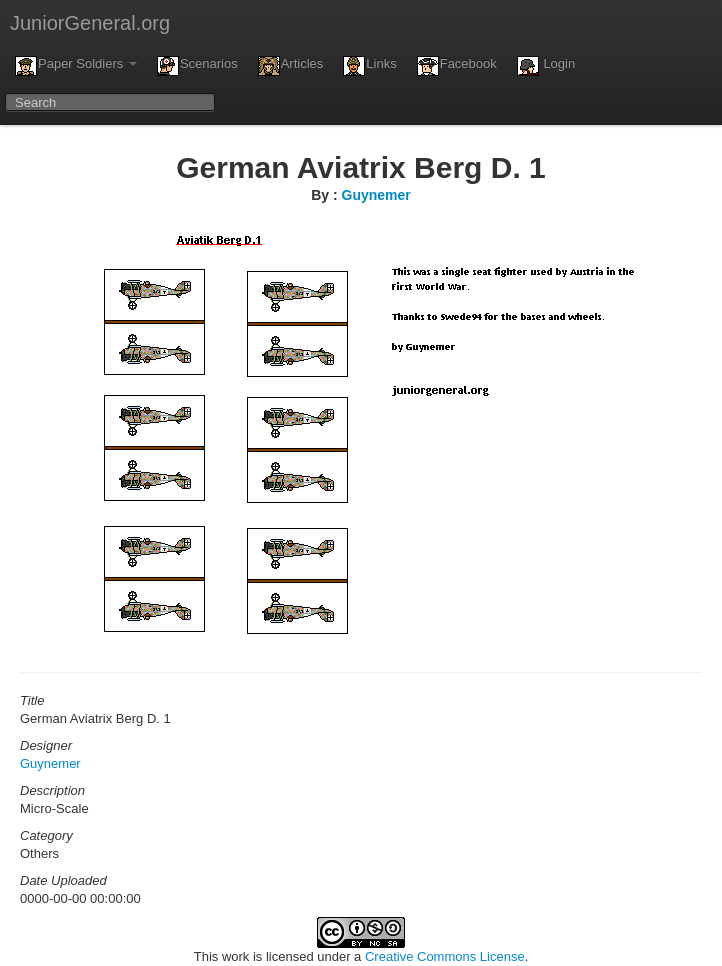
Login (546, 66)
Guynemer (376, 195)
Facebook (457, 66)
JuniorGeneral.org (90, 23)
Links (369, 66)
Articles (291, 66)
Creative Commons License (445, 956)
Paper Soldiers (76, 66)
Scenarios (197, 66)
